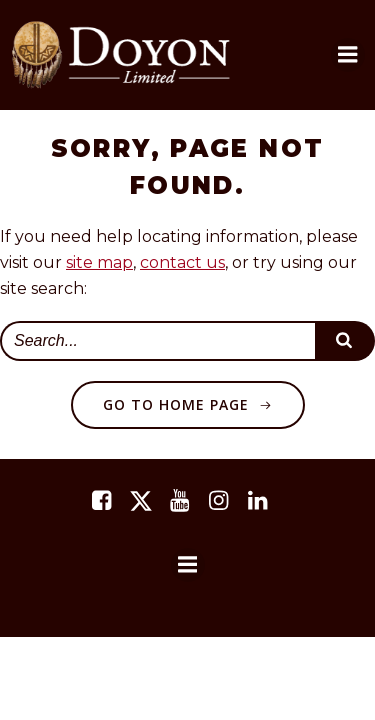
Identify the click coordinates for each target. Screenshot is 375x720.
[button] (348, 55)
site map (99, 262)
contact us (182, 262)
